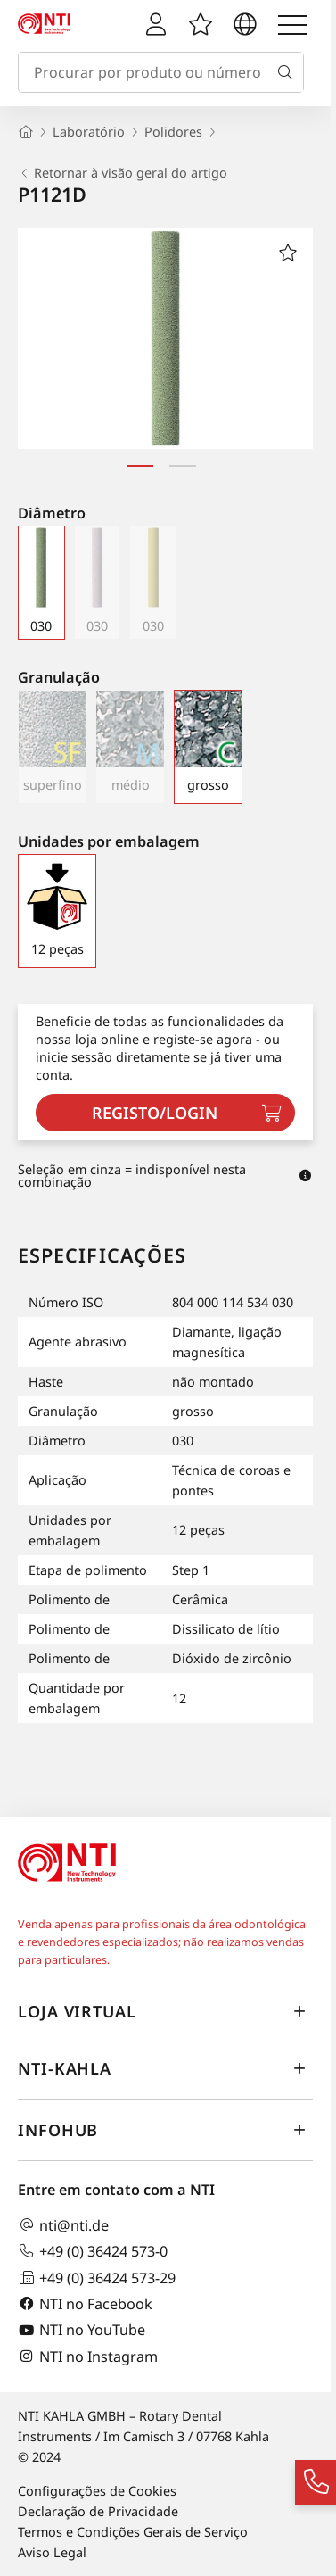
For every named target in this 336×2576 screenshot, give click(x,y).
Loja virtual (165, 2012)
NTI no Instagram (88, 2356)
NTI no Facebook (85, 2303)
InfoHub (165, 2130)
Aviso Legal (52, 2552)
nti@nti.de (63, 2224)
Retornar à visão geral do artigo (122, 173)
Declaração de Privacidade (98, 2511)
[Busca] (289, 72)
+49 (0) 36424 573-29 (97, 2277)
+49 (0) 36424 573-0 (93, 2250)
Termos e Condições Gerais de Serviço (133, 2531)
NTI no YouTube (81, 2330)
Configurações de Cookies (97, 2490)
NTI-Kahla (165, 2069)
